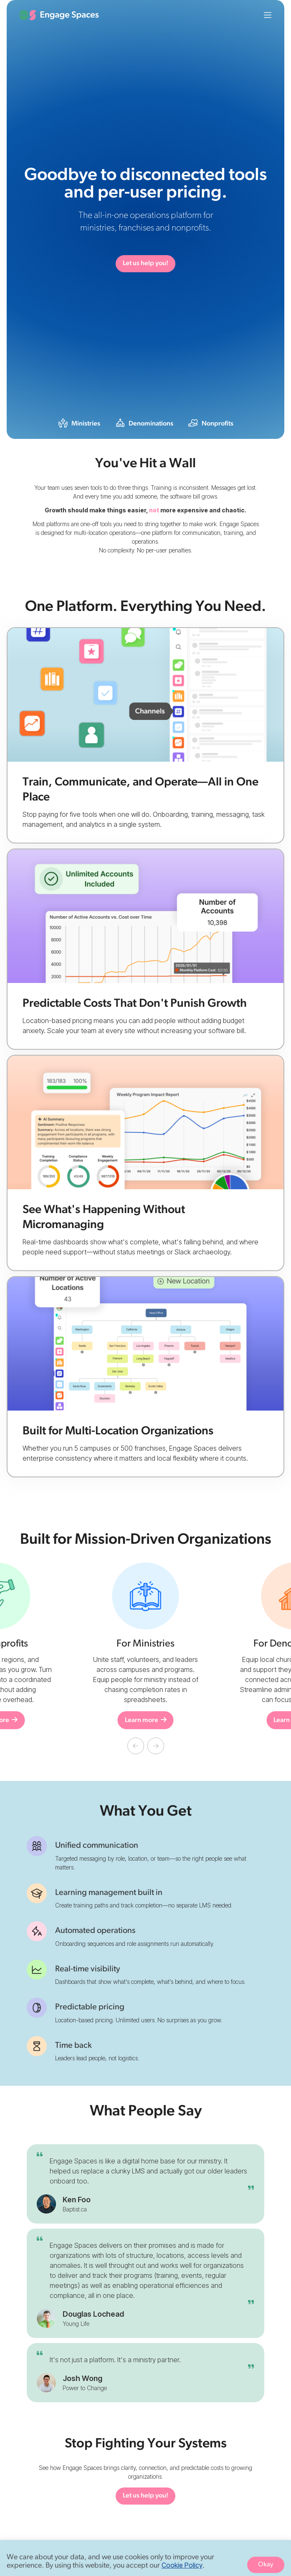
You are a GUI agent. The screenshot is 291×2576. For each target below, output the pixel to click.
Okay (265, 2564)
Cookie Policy (182, 2565)
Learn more (146, 1720)
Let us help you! (145, 263)
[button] (135, 1746)
